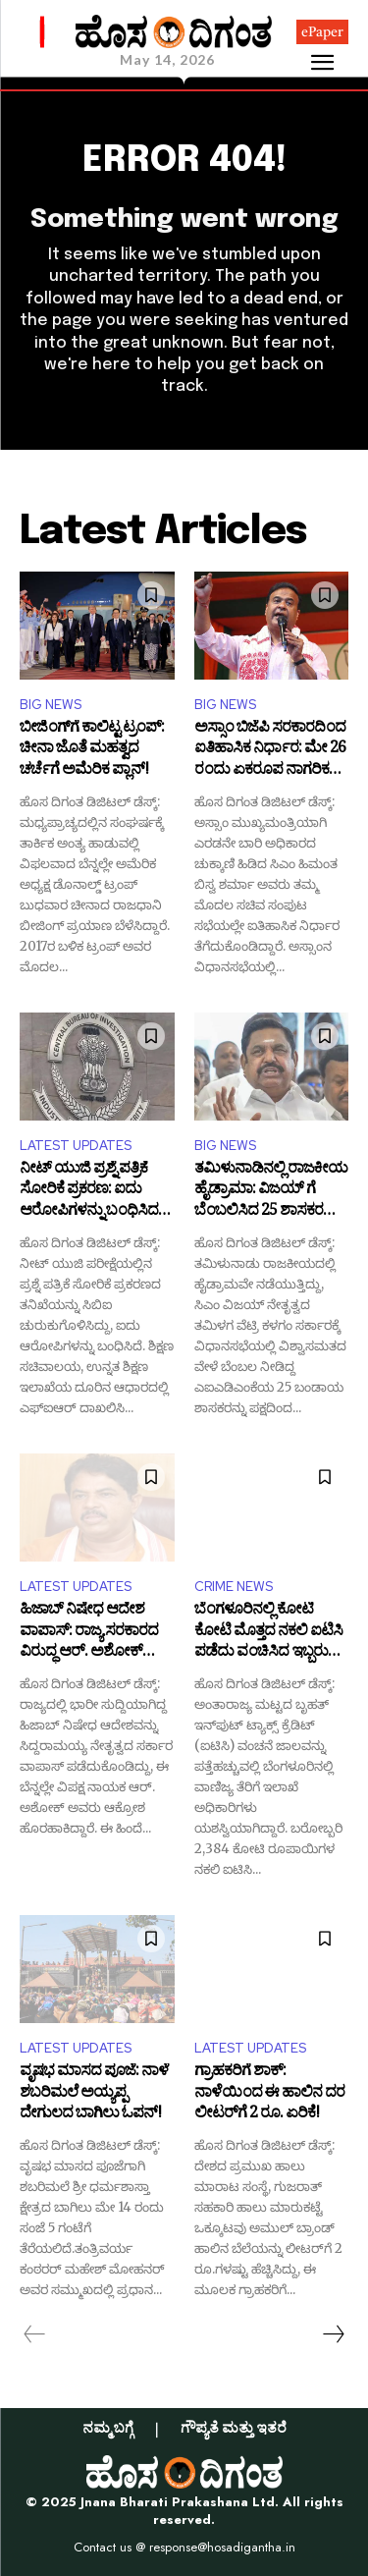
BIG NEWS (50, 704)
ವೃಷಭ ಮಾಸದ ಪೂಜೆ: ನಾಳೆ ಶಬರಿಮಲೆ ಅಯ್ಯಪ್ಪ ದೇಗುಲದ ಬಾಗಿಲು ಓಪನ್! (94, 2094)
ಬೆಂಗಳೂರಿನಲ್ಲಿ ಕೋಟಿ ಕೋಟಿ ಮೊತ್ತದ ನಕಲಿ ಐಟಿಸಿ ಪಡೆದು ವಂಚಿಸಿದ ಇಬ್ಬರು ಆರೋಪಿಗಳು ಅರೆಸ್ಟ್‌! (268, 1633)
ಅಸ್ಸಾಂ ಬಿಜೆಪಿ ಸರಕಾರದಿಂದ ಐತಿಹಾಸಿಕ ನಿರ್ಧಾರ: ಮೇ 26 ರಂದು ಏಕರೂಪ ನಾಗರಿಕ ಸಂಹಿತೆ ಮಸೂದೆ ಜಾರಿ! (269, 751)
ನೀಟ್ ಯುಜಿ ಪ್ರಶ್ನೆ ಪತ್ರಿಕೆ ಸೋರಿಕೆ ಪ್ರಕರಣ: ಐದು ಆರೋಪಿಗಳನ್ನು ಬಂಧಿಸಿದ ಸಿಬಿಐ (89, 1192)
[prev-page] (35, 2334)
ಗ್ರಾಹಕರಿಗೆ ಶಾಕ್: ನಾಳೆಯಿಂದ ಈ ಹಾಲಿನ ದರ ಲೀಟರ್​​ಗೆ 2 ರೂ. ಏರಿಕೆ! (269, 2094)
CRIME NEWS (233, 1586)
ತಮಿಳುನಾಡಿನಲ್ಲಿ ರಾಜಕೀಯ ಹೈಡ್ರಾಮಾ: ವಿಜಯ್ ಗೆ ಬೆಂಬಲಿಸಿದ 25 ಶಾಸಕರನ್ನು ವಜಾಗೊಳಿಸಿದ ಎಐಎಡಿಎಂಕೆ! (270, 1192)
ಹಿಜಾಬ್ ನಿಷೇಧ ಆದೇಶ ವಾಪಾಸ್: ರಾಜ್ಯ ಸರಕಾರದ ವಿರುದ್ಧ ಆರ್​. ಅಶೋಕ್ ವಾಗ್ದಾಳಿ (89, 1633)
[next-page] (332, 2334)
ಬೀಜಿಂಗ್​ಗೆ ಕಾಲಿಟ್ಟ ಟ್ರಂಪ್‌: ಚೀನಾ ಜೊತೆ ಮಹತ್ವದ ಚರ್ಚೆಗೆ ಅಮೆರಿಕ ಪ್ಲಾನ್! (92, 751)
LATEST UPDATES (75, 1145)
